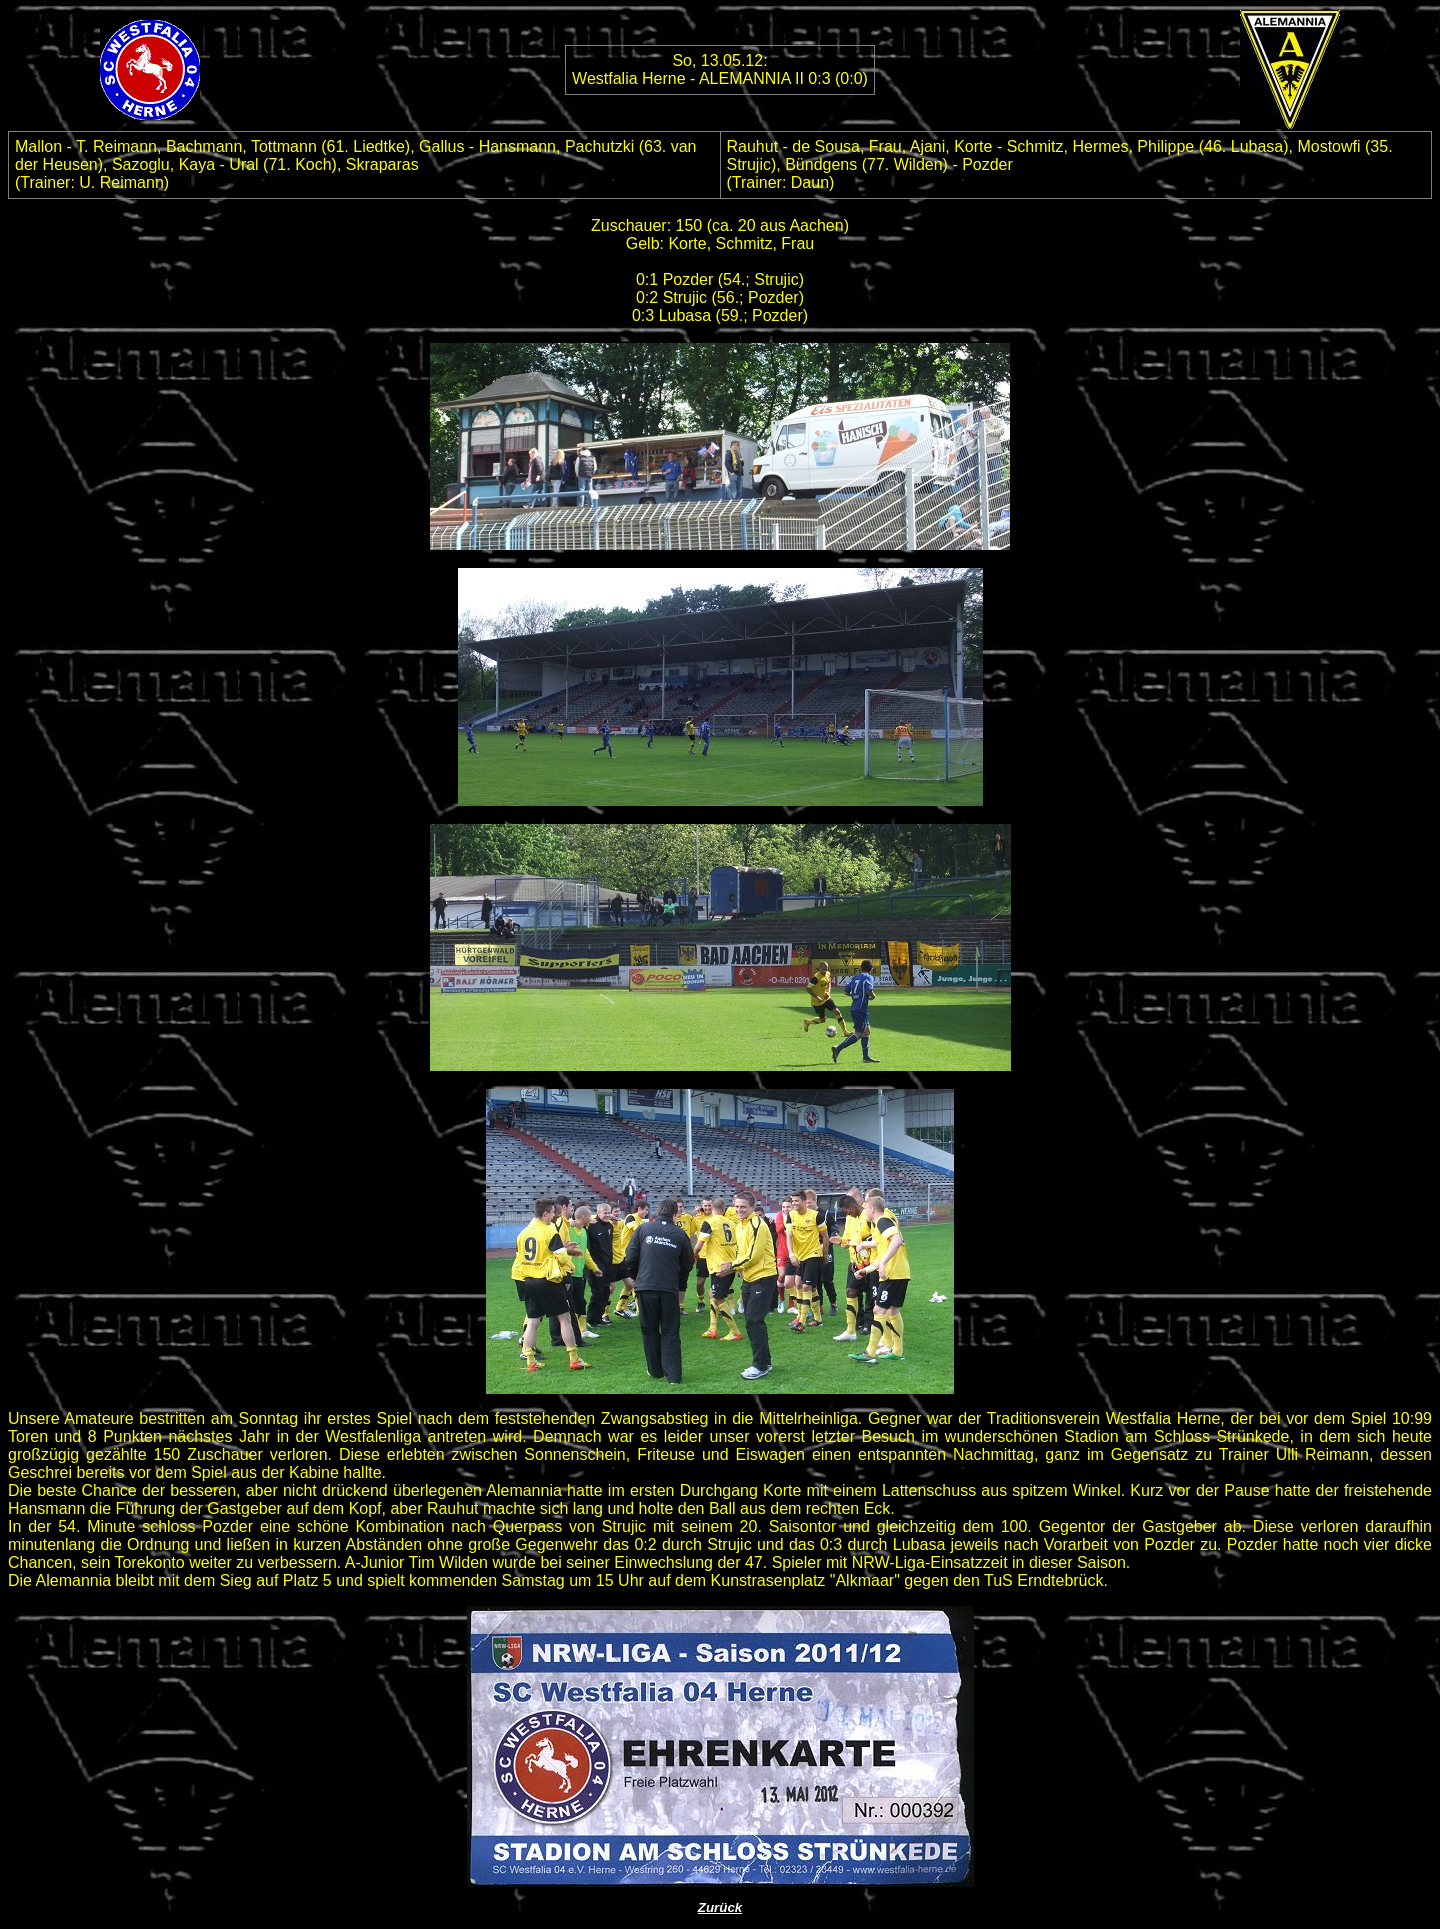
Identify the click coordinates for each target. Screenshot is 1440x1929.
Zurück (720, 1907)
